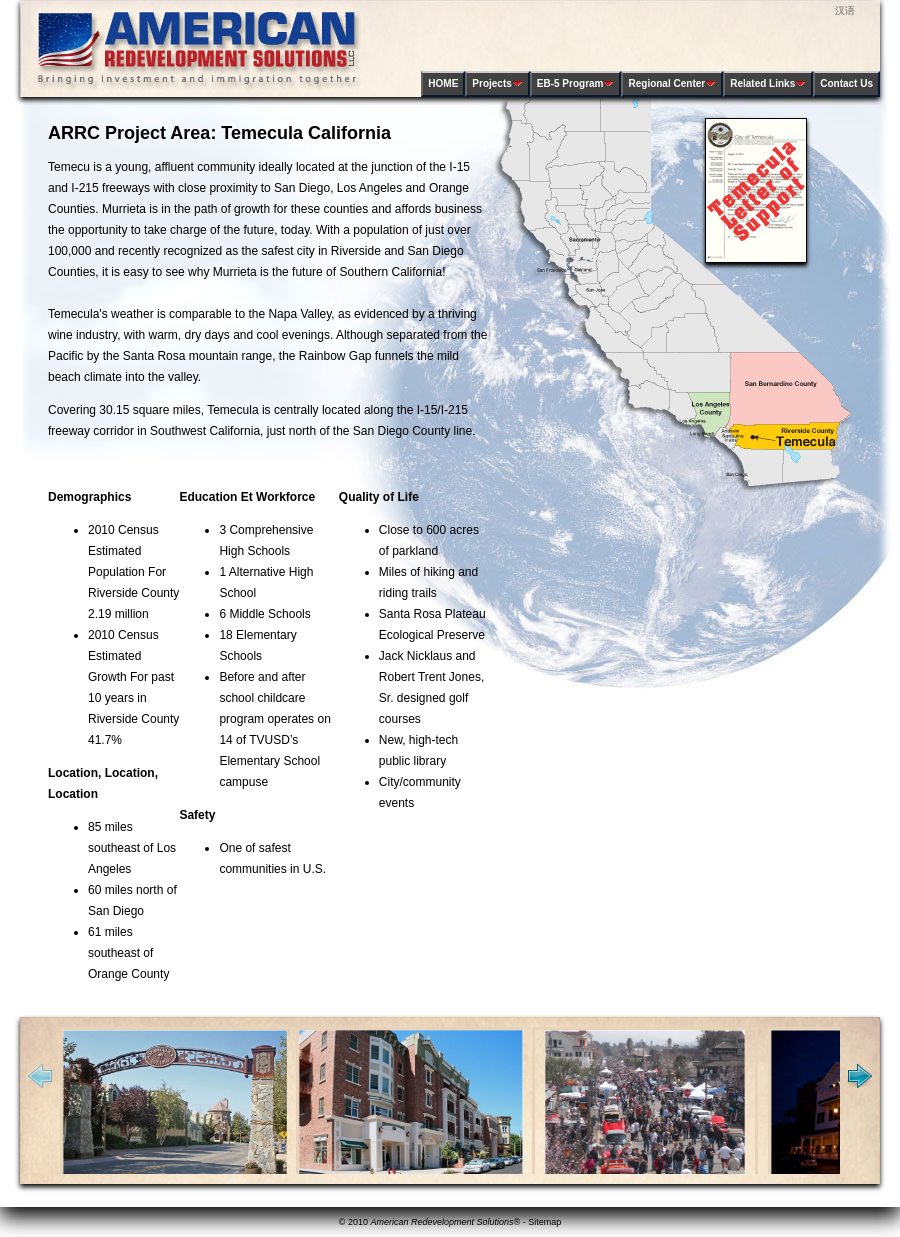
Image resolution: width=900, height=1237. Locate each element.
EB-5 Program (576, 83)
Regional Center (672, 83)
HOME (443, 83)
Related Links (768, 83)
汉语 (845, 10)
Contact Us (846, 83)
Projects (497, 83)
